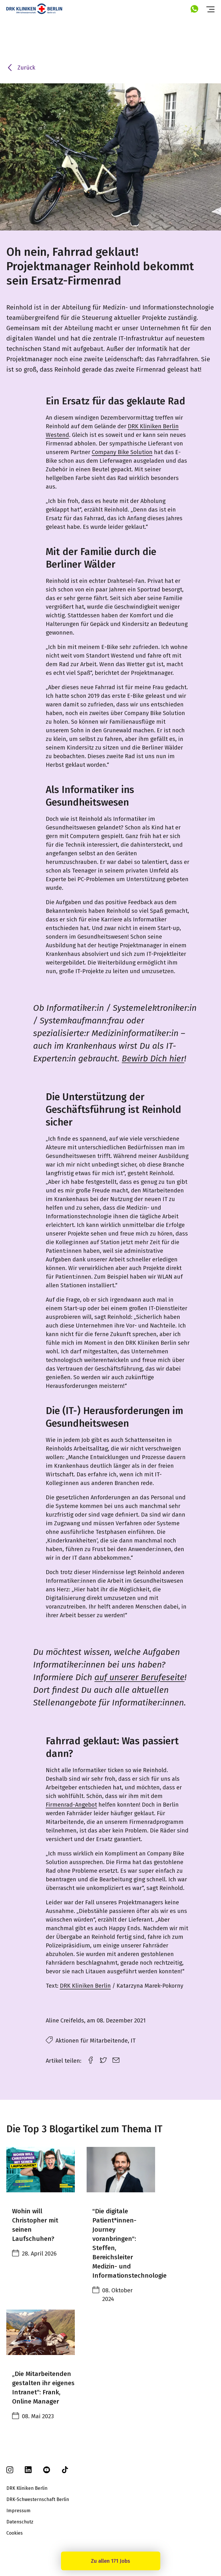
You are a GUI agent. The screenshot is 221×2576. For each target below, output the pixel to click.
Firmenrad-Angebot (71, 1804)
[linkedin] (28, 2471)
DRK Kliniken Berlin (85, 1985)
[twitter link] (103, 2059)
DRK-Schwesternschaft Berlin (37, 2499)
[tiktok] (65, 2472)
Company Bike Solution (122, 452)
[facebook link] (90, 2059)
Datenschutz (19, 2522)
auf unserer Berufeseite (139, 1677)
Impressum (18, 2510)
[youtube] (46, 2472)
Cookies (14, 2533)
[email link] (116, 2059)
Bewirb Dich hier (153, 1058)
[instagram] (9, 2472)
